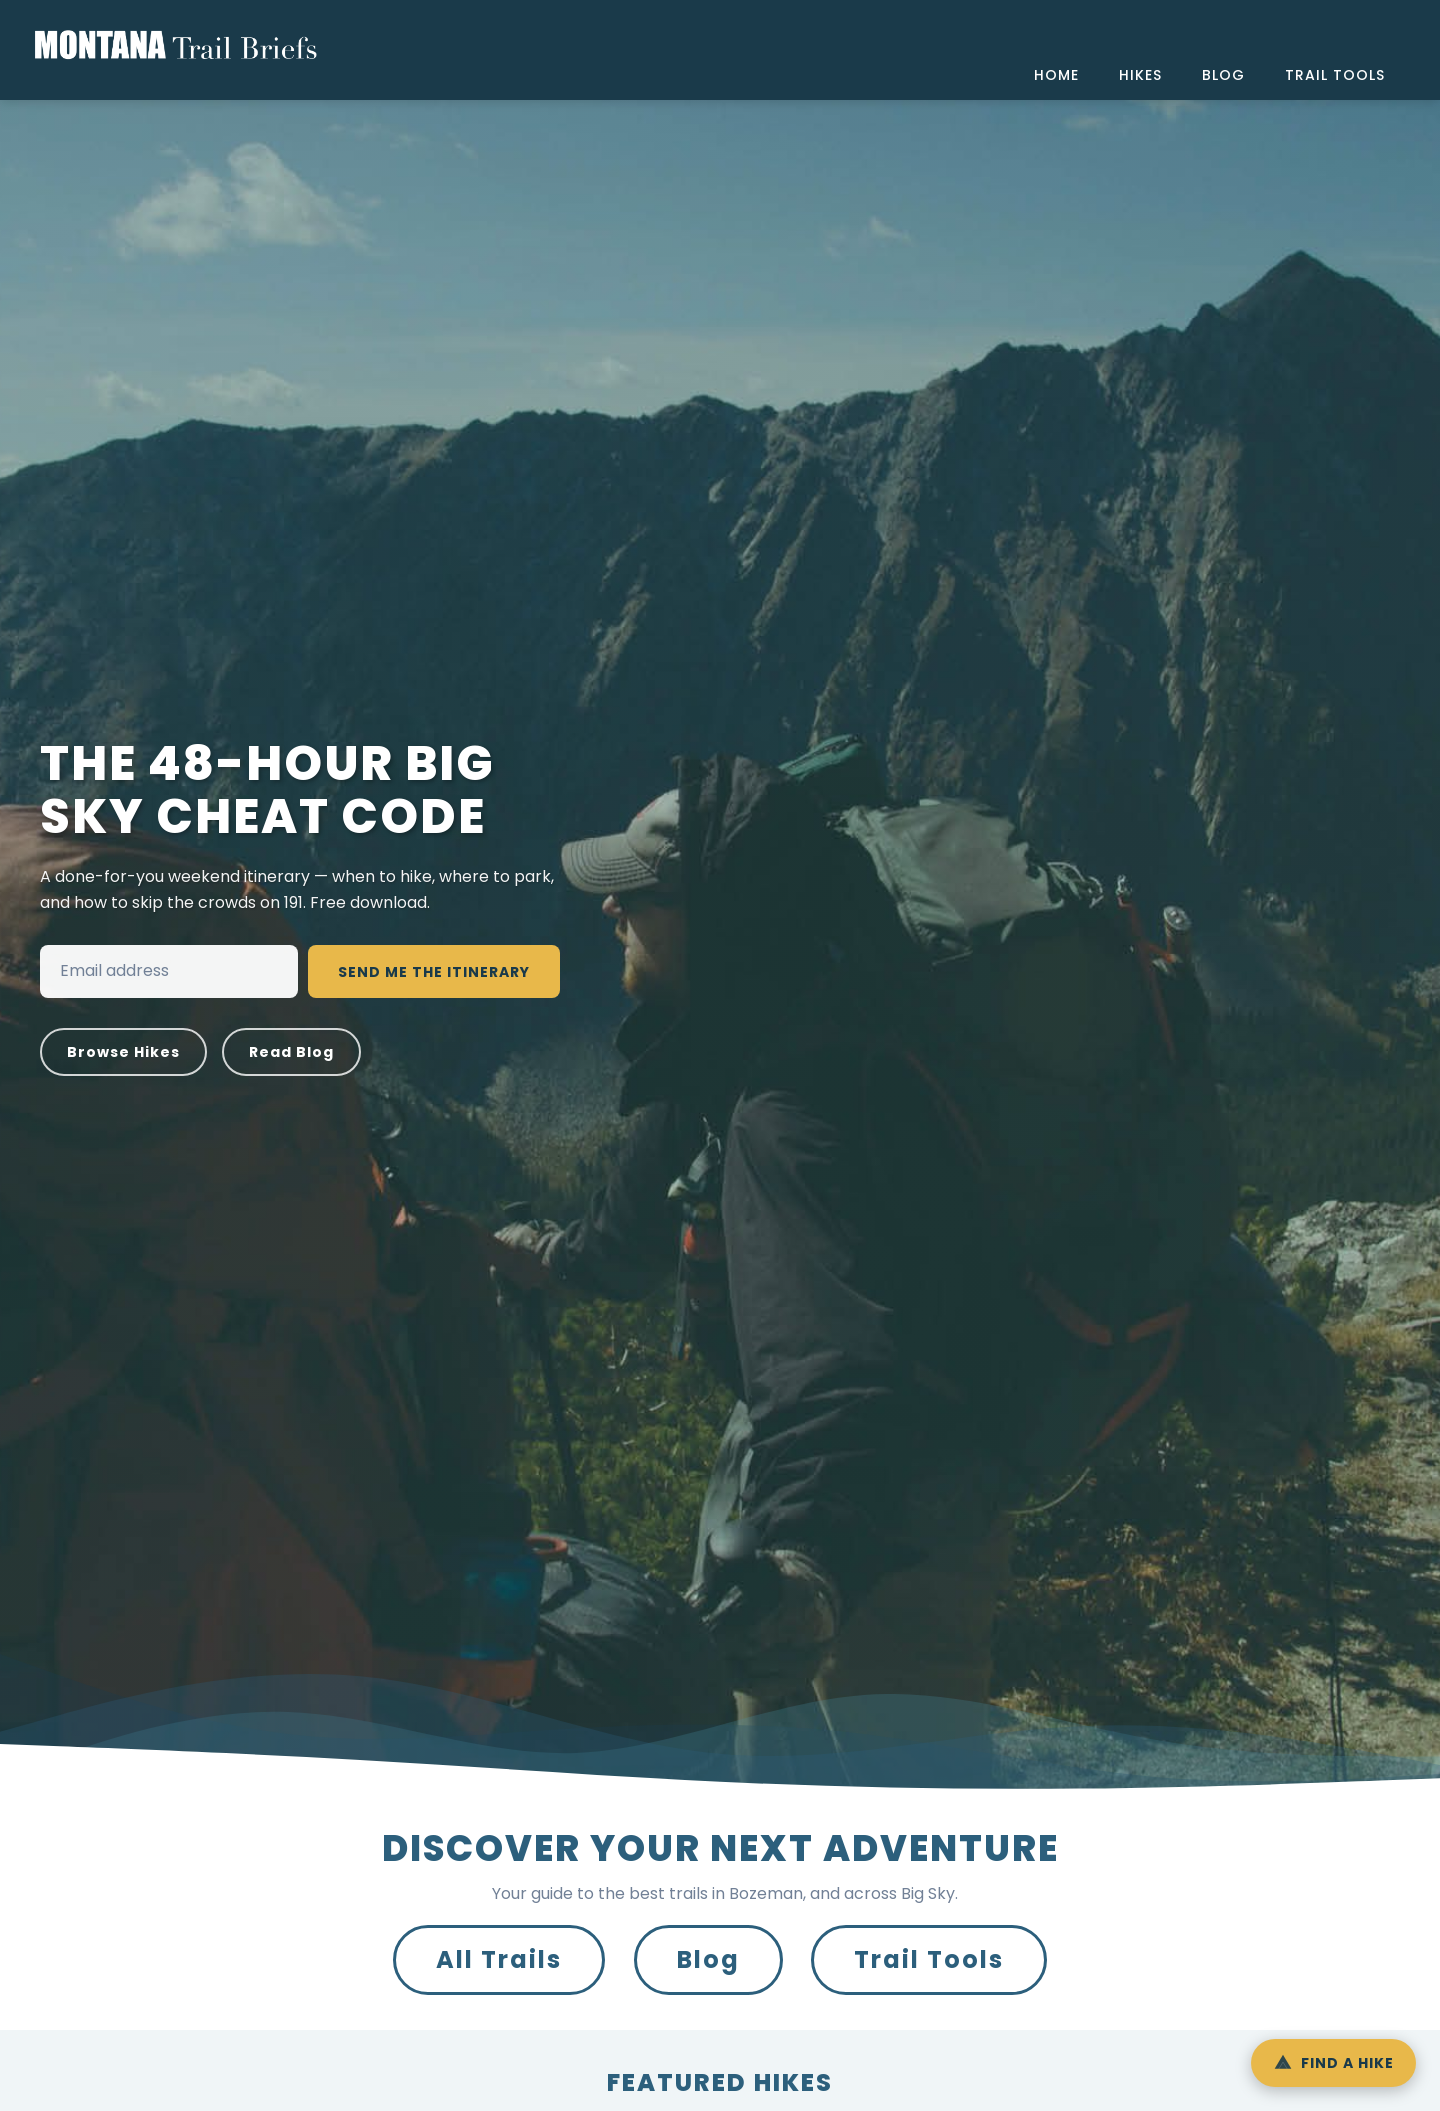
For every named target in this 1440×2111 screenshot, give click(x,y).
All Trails (499, 1959)
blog (1223, 75)
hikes (1140, 75)
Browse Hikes (123, 1052)
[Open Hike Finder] (1333, 2063)
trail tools (1335, 75)
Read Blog (291, 1052)
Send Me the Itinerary (434, 972)
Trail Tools (929, 1959)
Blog (708, 1959)
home (1056, 75)
